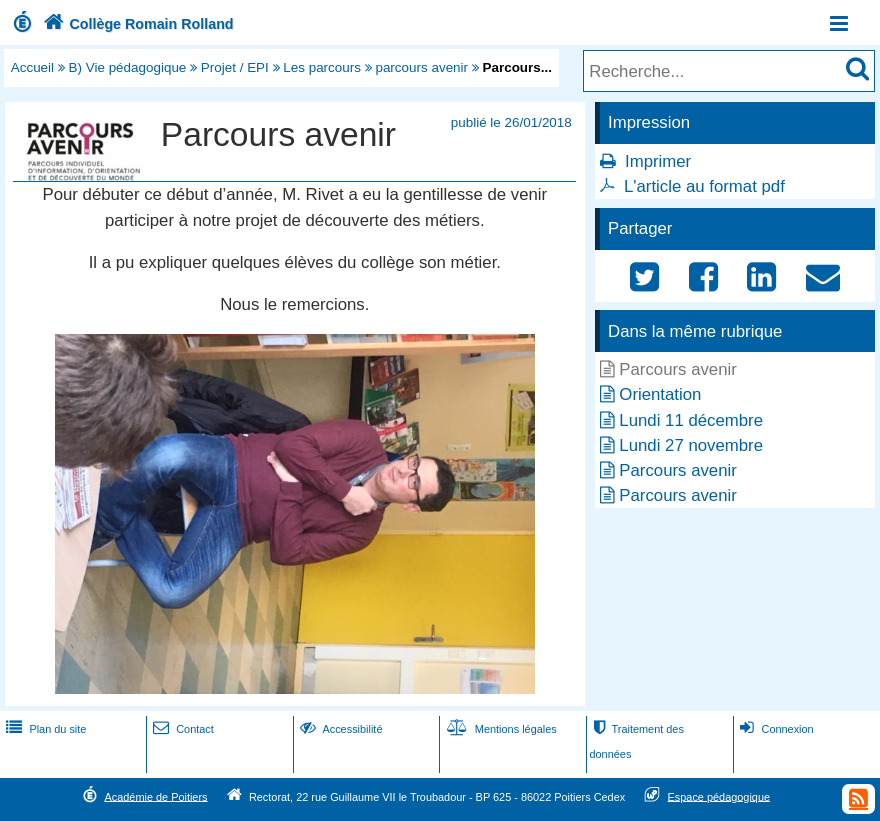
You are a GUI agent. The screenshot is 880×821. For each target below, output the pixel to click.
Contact (181, 729)
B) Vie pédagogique (128, 67)
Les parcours (322, 67)
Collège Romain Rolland (136, 24)
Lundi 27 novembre (691, 445)
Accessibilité (339, 729)
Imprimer (658, 161)
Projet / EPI (235, 67)
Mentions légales (500, 729)
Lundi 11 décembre (691, 420)
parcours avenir (421, 67)
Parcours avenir (678, 470)
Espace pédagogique (719, 796)
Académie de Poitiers (155, 796)
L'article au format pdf (704, 186)
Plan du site (44, 729)
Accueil (32, 67)
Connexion (774, 729)
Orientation (660, 394)
